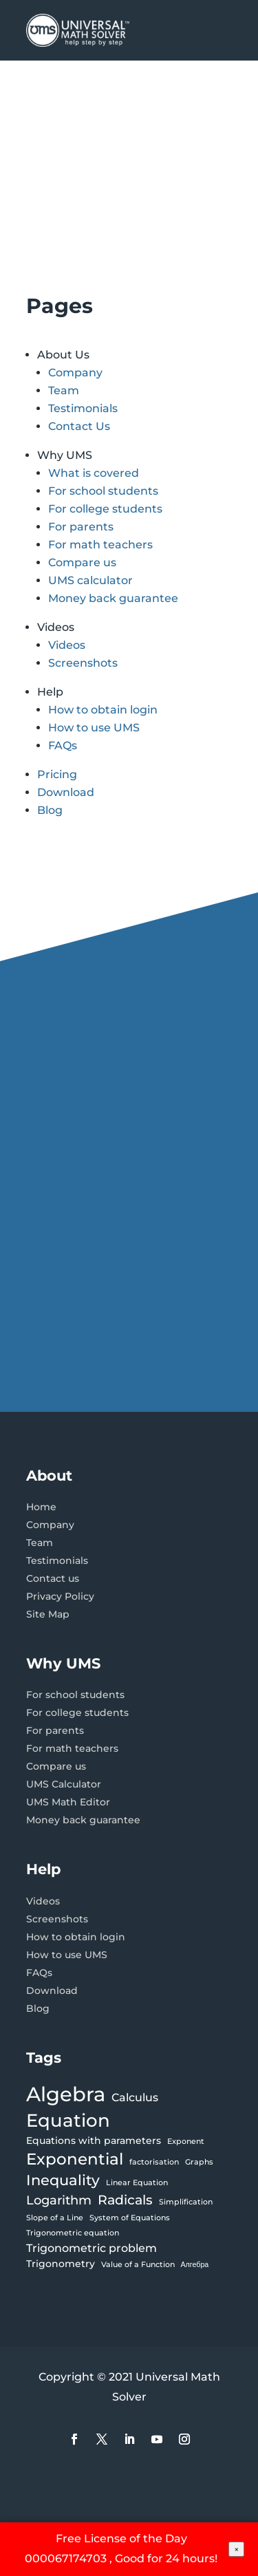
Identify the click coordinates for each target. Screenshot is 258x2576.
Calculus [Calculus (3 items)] (134, 2097)
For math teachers (100, 544)
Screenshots (83, 662)
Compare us (82, 562)
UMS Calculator (63, 1784)
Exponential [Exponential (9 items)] (74, 2159)
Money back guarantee (113, 598)
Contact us (52, 1578)
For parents (81, 526)
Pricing (57, 774)
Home (41, 1507)
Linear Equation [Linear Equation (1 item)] (137, 2182)
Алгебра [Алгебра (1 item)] (195, 2264)
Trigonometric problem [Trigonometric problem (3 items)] (91, 2248)
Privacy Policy (60, 1596)
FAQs (62, 745)
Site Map (47, 1614)
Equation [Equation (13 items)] (68, 2121)
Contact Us (79, 426)
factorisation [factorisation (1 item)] (154, 2162)
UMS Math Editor (68, 1802)
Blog (50, 810)
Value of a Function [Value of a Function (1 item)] (138, 2264)
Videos (66, 645)
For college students (105, 508)
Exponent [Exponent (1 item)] (185, 2141)
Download (65, 792)
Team (63, 390)
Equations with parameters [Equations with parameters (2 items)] (93, 2140)
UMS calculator (90, 580)
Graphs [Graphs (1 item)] (199, 2162)
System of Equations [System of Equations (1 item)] (129, 2217)
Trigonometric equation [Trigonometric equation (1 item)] (72, 2233)
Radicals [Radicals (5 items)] (125, 2199)
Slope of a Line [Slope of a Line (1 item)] (54, 2217)
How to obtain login (103, 709)
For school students (103, 490)
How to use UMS (94, 727)
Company (75, 372)
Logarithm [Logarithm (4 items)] (59, 2200)
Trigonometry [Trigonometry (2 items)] (60, 2263)
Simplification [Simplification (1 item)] (186, 2202)
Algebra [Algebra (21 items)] (65, 2094)
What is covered (93, 473)
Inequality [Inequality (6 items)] (63, 2180)
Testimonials (83, 408)
